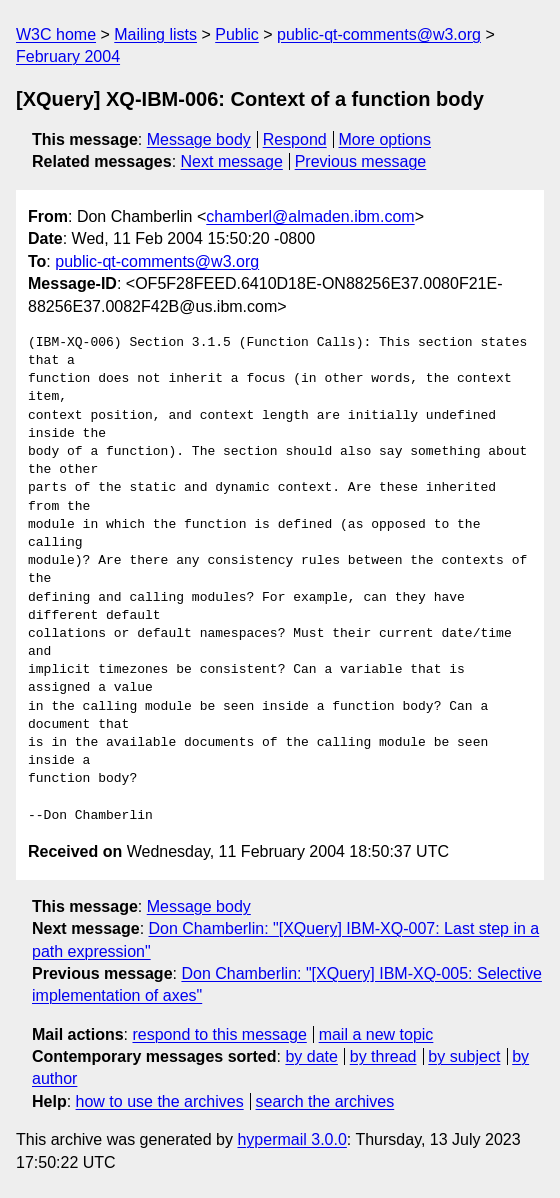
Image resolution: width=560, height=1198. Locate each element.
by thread (383, 1056)
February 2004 (68, 56)
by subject (464, 1056)
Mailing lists (155, 34)
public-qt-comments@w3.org (379, 34)
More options (385, 139)
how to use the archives (160, 1101)
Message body (199, 139)
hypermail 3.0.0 (291, 1139)
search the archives (325, 1101)
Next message (232, 161)
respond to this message (219, 1034)
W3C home (56, 34)
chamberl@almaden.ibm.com (310, 216)
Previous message (361, 161)
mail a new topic (376, 1034)
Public (237, 34)
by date (311, 1056)
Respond (295, 139)
